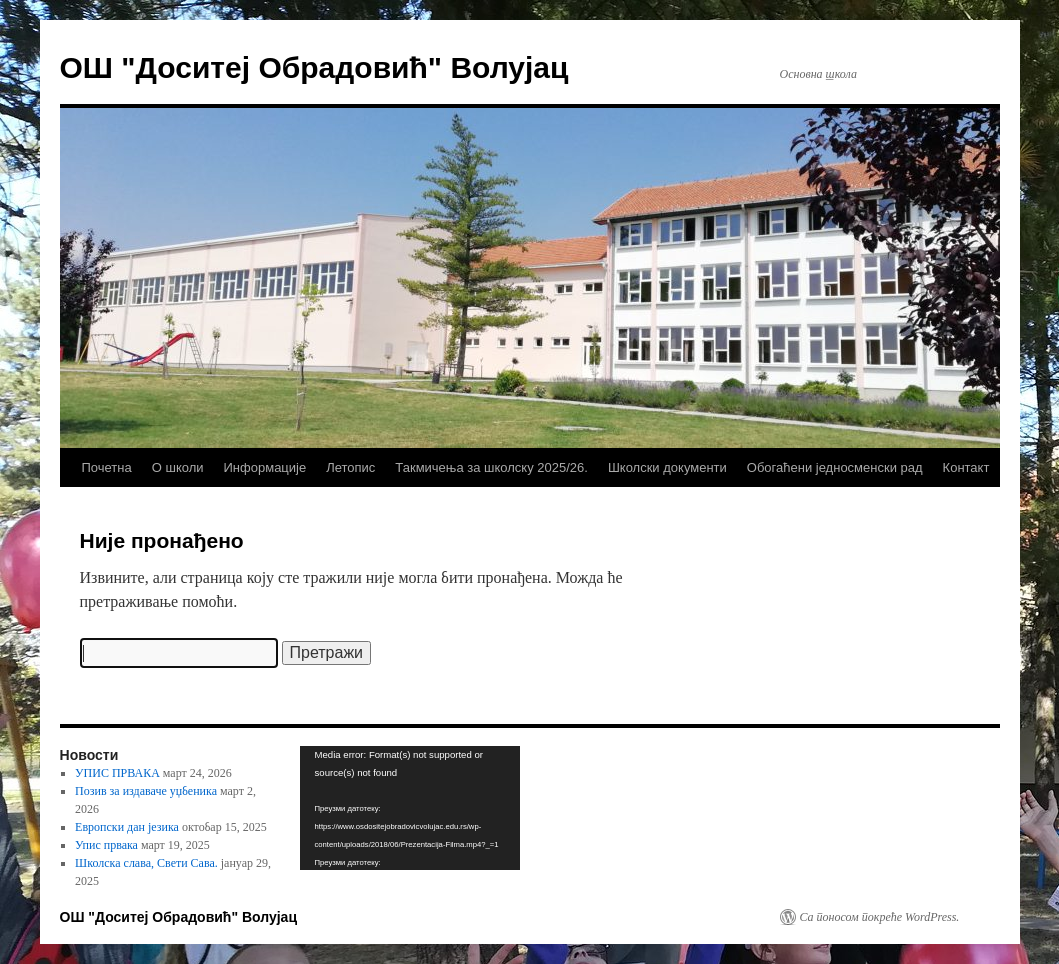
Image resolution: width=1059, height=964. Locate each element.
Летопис (350, 467)
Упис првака (106, 845)
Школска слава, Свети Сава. (146, 863)
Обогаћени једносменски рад (835, 467)
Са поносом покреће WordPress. (880, 917)
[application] (410, 808)
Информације (265, 467)
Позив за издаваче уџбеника (146, 791)
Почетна (107, 467)
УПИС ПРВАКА (117, 773)
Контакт (966, 467)
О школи (178, 467)
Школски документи (667, 467)
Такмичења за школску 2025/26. (491, 467)
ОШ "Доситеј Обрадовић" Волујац (314, 67)
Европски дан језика (127, 827)
